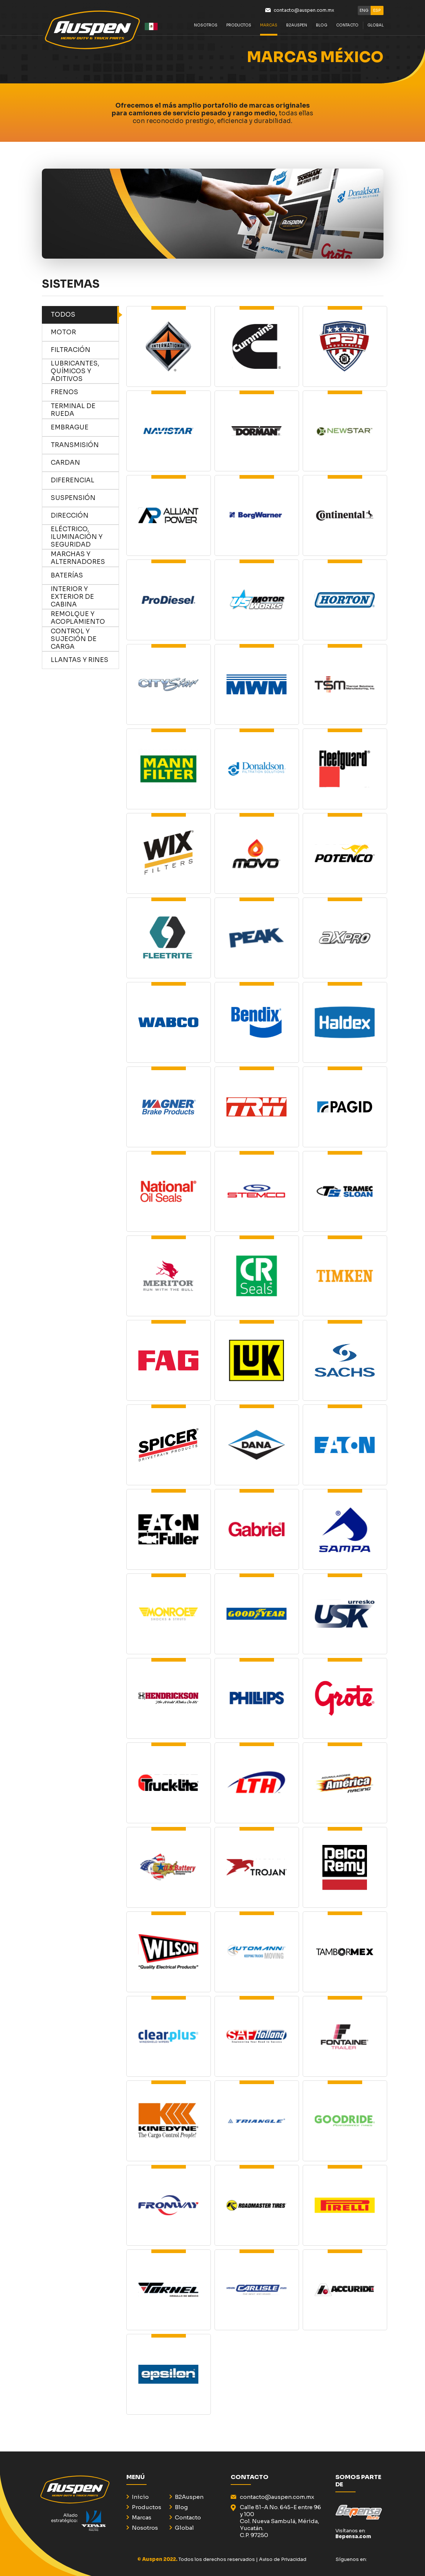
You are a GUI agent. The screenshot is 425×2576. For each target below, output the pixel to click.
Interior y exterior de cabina (85, 597)
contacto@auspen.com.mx (304, 10)
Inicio (140, 2496)
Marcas (268, 29)
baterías (85, 575)
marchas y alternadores (85, 558)
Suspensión (85, 498)
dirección (85, 515)
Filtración (85, 350)
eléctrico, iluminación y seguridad (85, 537)
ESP (377, 10)
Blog (181, 2507)
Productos (238, 29)
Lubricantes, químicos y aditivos (85, 371)
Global (184, 2527)
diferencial (85, 480)
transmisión (85, 445)
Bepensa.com (353, 2536)
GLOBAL (375, 29)
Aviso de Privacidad (282, 2559)
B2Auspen (296, 29)
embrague (85, 427)
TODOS (85, 314)
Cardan (85, 462)
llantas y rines (85, 660)
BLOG (321, 29)
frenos (85, 392)
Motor (85, 332)
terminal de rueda (85, 410)
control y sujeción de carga (85, 639)
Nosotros (205, 29)
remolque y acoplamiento (85, 617)
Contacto (347, 29)
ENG (364, 10)
